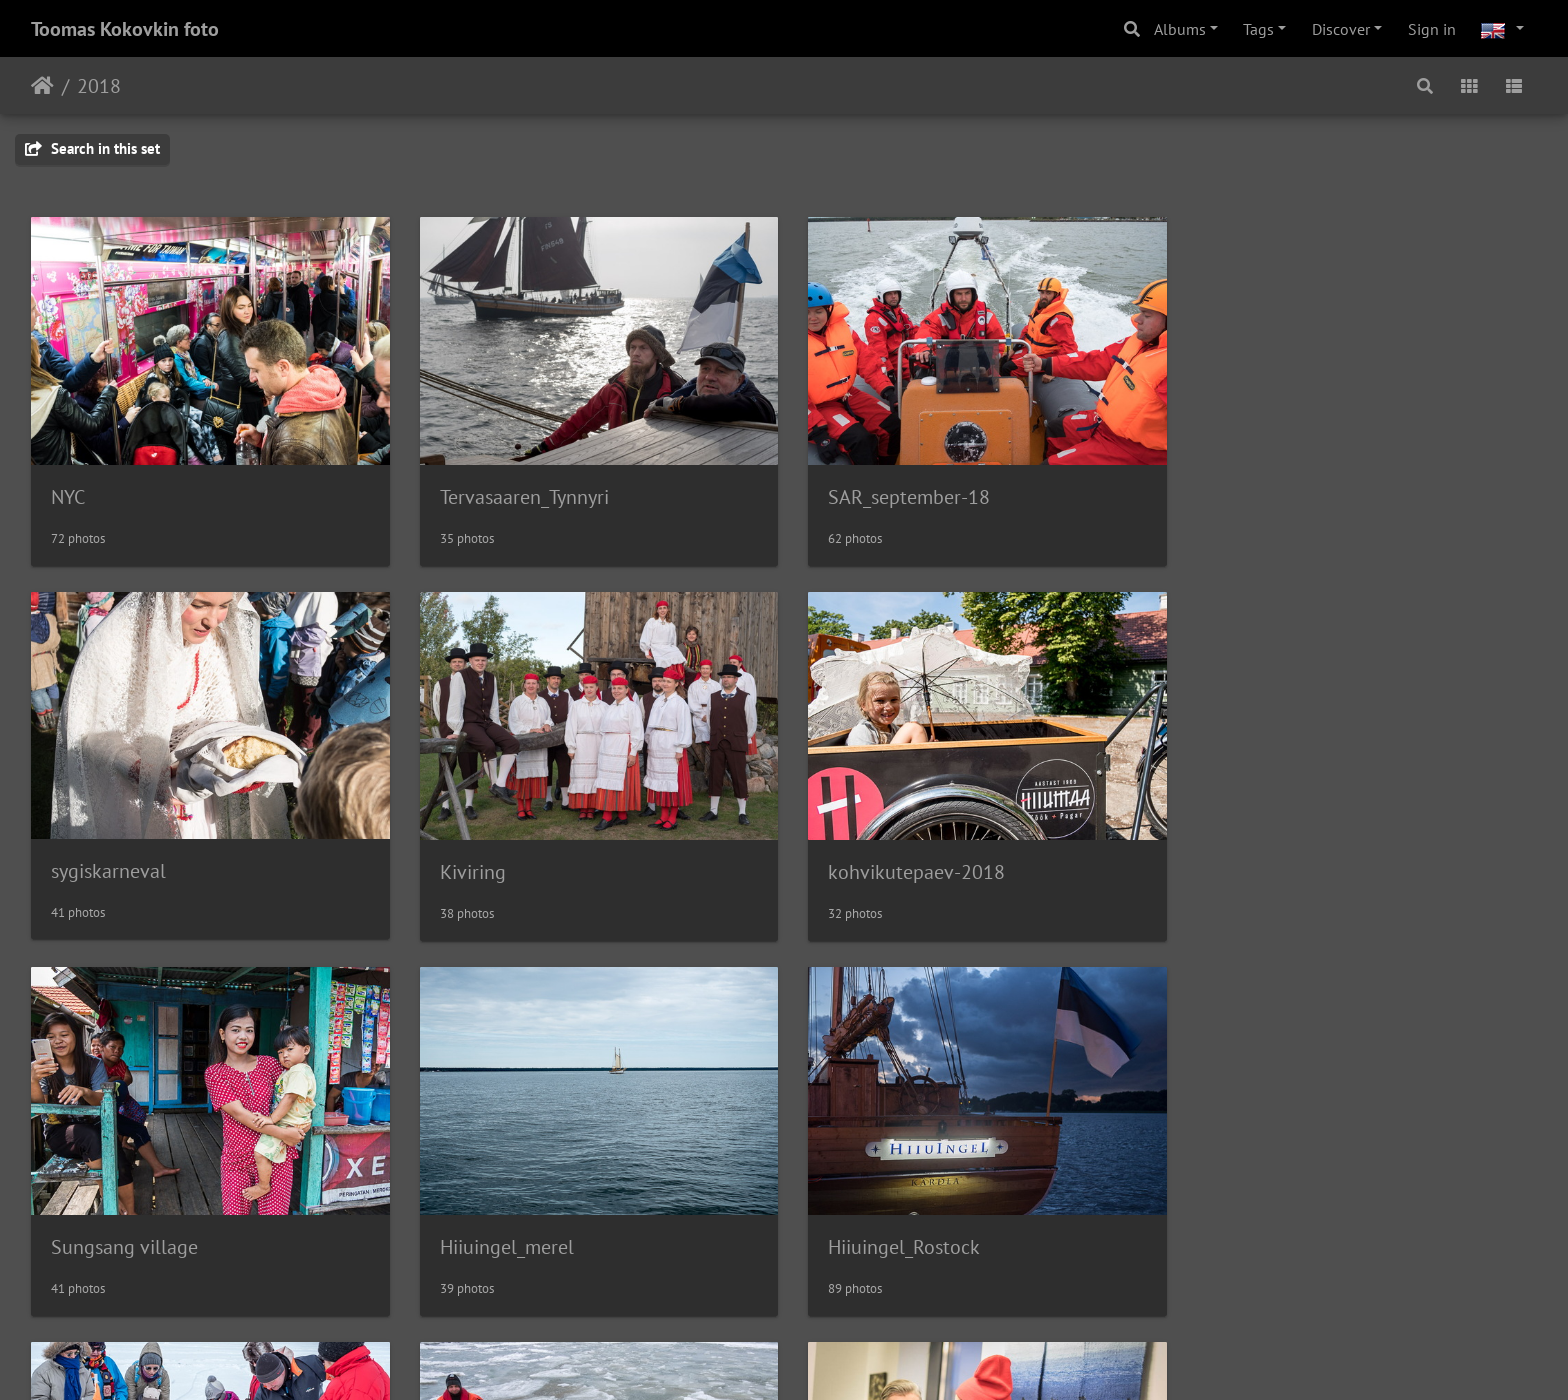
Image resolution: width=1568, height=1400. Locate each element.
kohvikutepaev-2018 (523, 866)
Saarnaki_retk (493, 1238)
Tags (1258, 29)
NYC (68, 494)
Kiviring (84, 866)
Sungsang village (892, 866)
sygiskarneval (1260, 493)
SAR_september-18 (900, 494)
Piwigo (825, 1358)
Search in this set (92, 148)
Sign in (1432, 29)
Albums (1180, 29)
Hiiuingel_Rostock (127, 1238)
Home (42, 86)
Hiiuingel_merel (1270, 866)
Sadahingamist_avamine (1306, 1238)
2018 (99, 86)
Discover (1341, 29)
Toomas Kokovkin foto (125, 29)
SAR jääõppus (877, 1238)
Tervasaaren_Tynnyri (519, 494)
